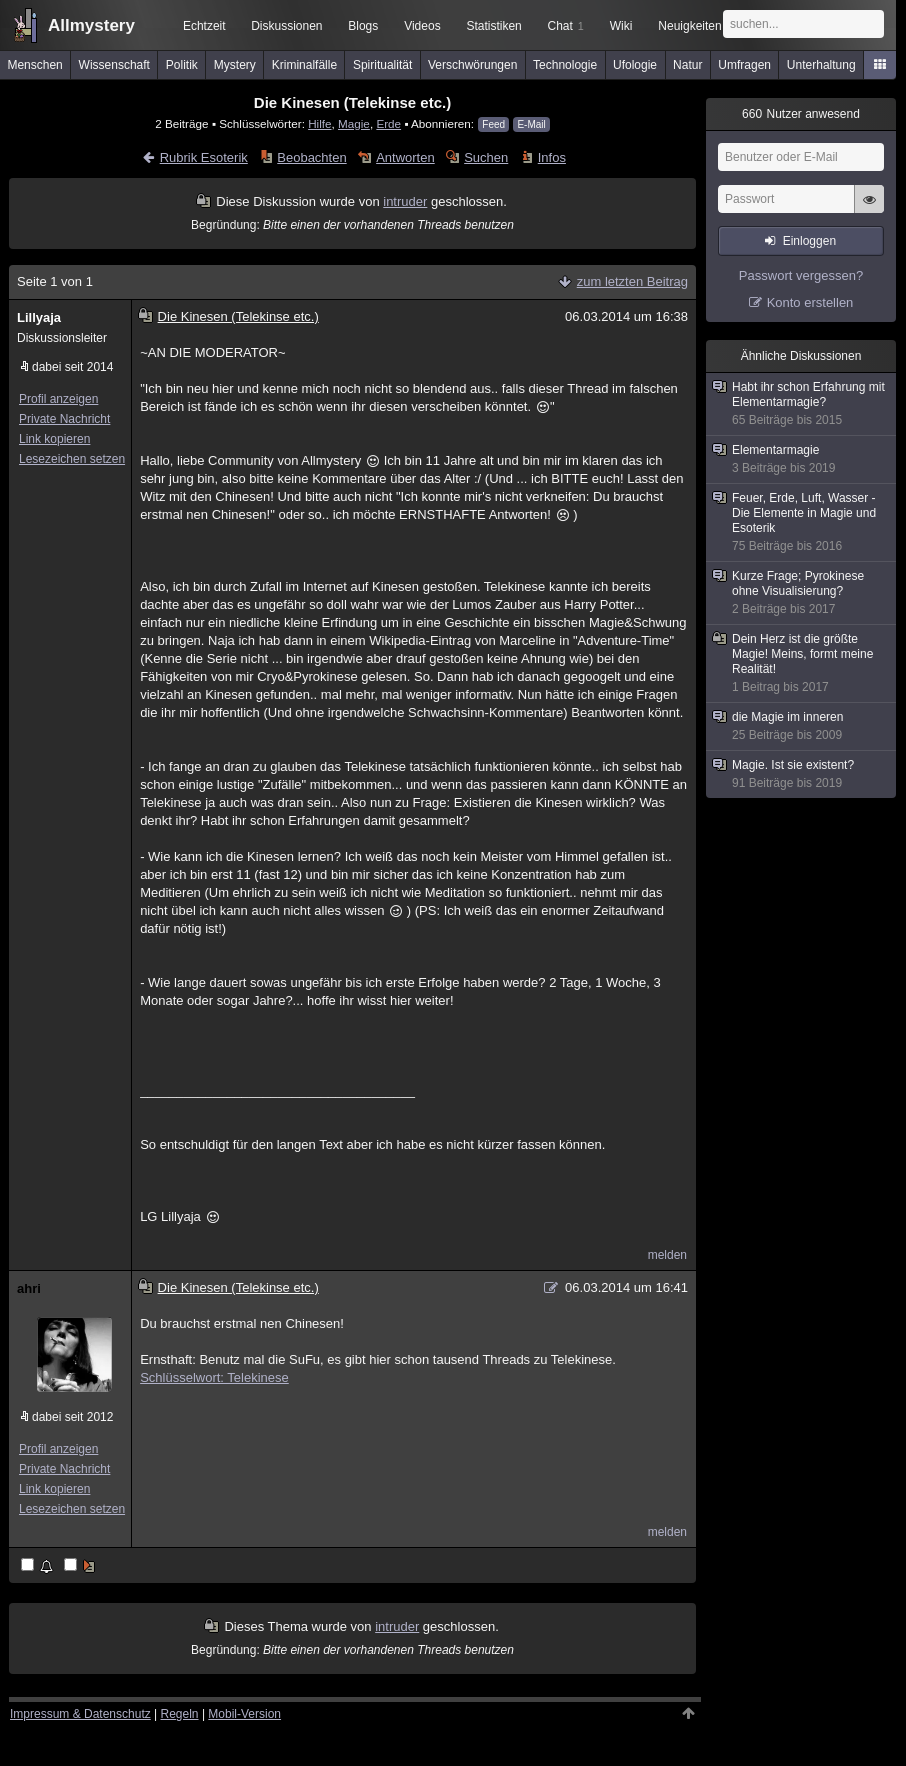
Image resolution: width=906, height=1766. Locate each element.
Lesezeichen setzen (72, 459)
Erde (388, 123)
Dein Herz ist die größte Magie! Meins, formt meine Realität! (802, 663)
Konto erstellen (810, 302)
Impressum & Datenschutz (80, 1714)
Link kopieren (54, 439)
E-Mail (531, 124)
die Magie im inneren (802, 726)
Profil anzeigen (58, 399)
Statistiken (493, 26)
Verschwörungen (472, 65)
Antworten (405, 157)
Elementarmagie (802, 459)
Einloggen (809, 241)
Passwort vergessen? (801, 275)
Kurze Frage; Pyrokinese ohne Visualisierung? (802, 593)
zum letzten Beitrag (632, 281)
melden (667, 1255)
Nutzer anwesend (801, 114)
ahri (29, 1288)
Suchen (486, 157)
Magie (354, 123)
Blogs (363, 26)
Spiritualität (382, 65)
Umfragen (744, 65)
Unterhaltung (821, 65)
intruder (405, 201)
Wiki (621, 26)
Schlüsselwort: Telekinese (214, 1377)
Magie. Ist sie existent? (802, 774)
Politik (182, 65)
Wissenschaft (114, 65)
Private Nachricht (64, 419)
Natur (687, 65)
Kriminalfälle (304, 65)
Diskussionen (286, 26)
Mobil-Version (244, 1714)
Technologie (565, 65)
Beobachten (311, 157)
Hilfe (319, 123)
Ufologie (635, 65)
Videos (422, 26)
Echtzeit (204, 26)
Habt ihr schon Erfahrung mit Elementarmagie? (802, 404)
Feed (493, 124)
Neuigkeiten (689, 26)
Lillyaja (39, 317)
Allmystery (91, 25)
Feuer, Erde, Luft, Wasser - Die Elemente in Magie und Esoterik (802, 522)
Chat (565, 26)
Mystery (235, 65)
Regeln (180, 1714)
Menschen (34, 65)
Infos (552, 157)
